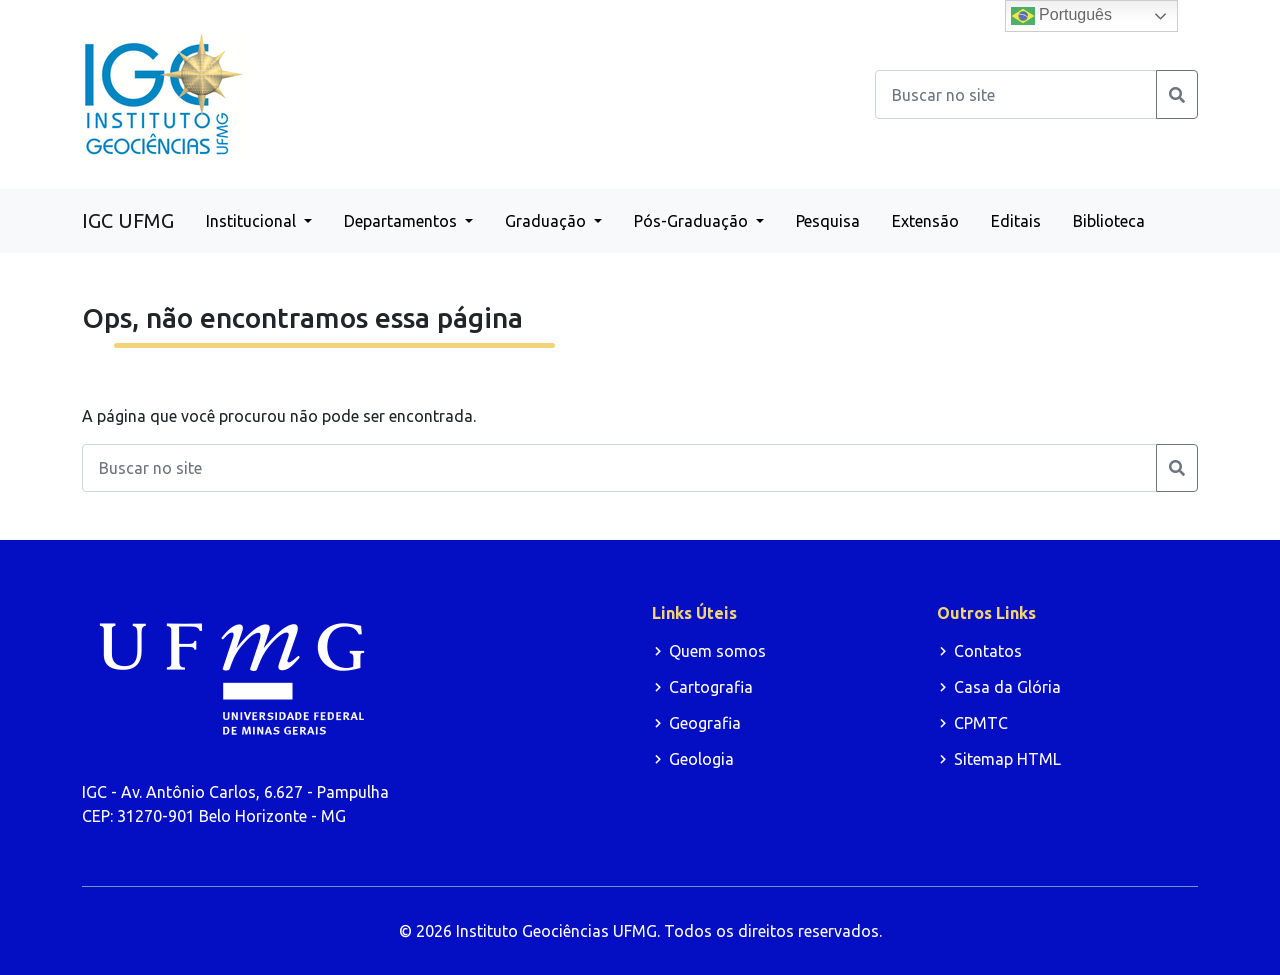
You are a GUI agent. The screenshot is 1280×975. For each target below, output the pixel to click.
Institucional (253, 221)
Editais (1016, 221)
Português (1061, 16)
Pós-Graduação (693, 221)
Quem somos (717, 651)
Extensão (925, 221)
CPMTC (981, 723)
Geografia (705, 723)
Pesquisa (828, 221)
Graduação (547, 221)
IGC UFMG (128, 220)
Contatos (988, 651)
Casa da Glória (1007, 687)
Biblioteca (1109, 221)
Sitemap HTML (1007, 759)
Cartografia (711, 687)
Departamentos (402, 221)
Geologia (701, 759)
